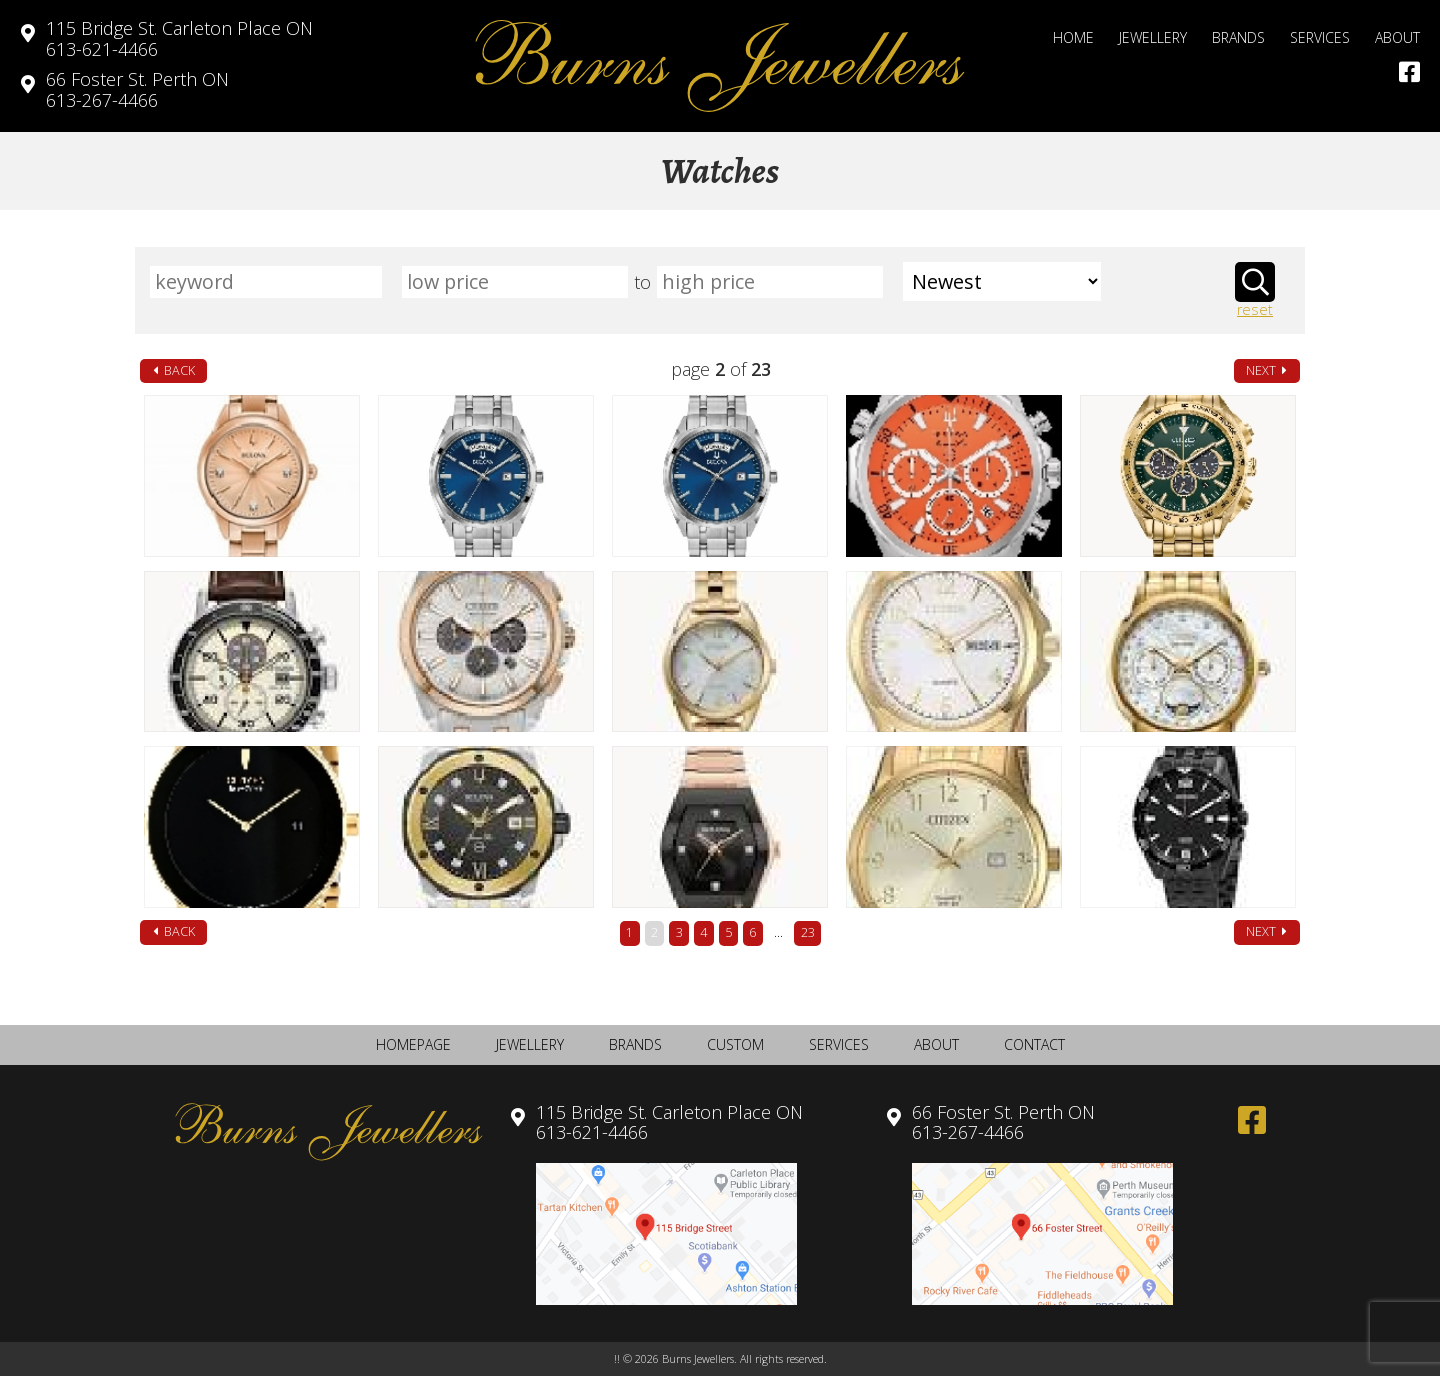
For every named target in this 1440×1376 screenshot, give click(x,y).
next (1266, 370)
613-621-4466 (179, 38)
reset (1255, 310)
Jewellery (1153, 37)
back (174, 370)
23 (808, 932)
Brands (1238, 37)
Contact (1034, 1044)
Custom (735, 1044)
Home (1073, 37)
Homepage (413, 1044)
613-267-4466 (137, 89)
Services (1320, 37)
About (1397, 37)
